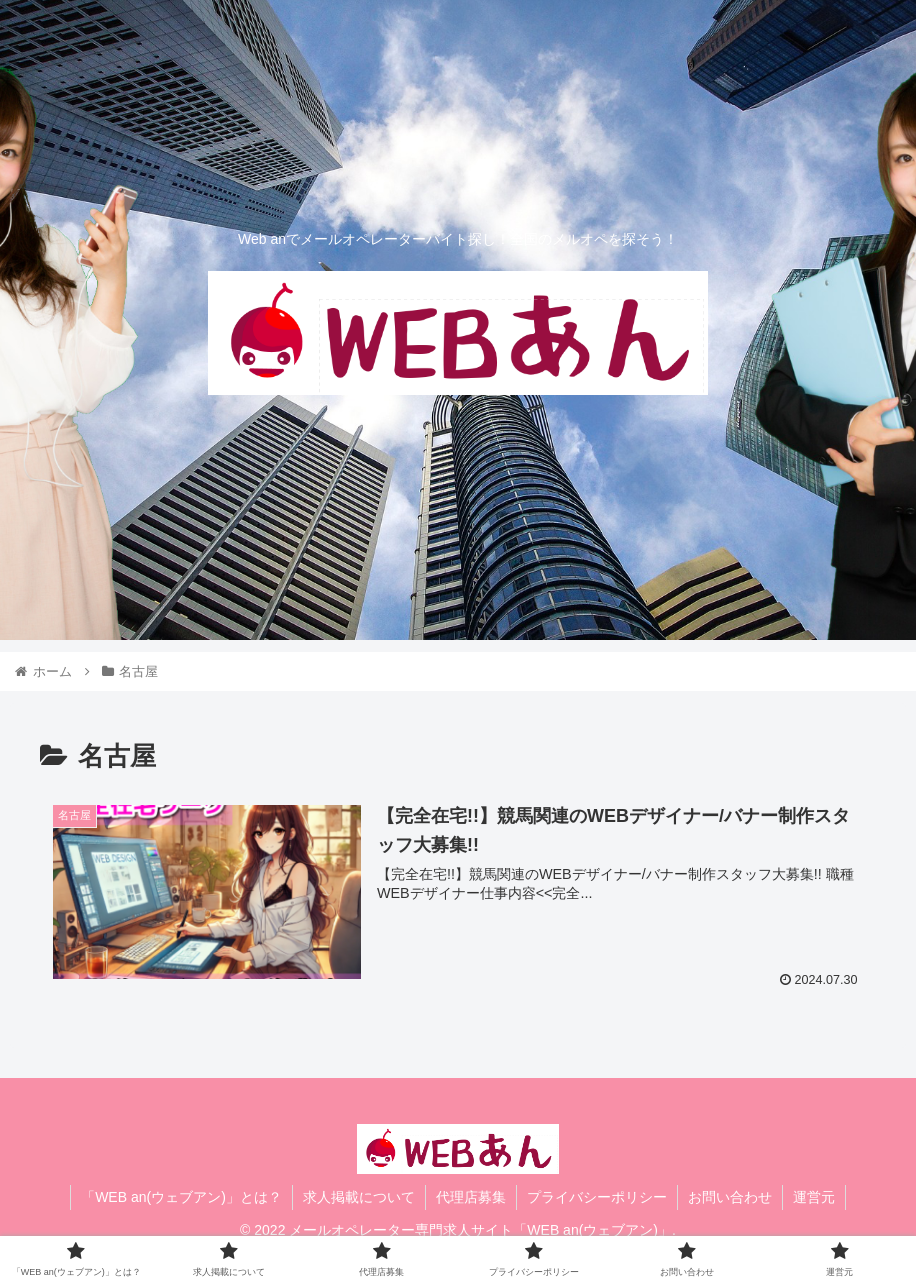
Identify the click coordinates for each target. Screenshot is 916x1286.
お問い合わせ (730, 1197)
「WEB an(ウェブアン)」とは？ (181, 1197)
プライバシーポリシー (597, 1197)
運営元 (814, 1197)
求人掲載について (359, 1197)
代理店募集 (471, 1197)
